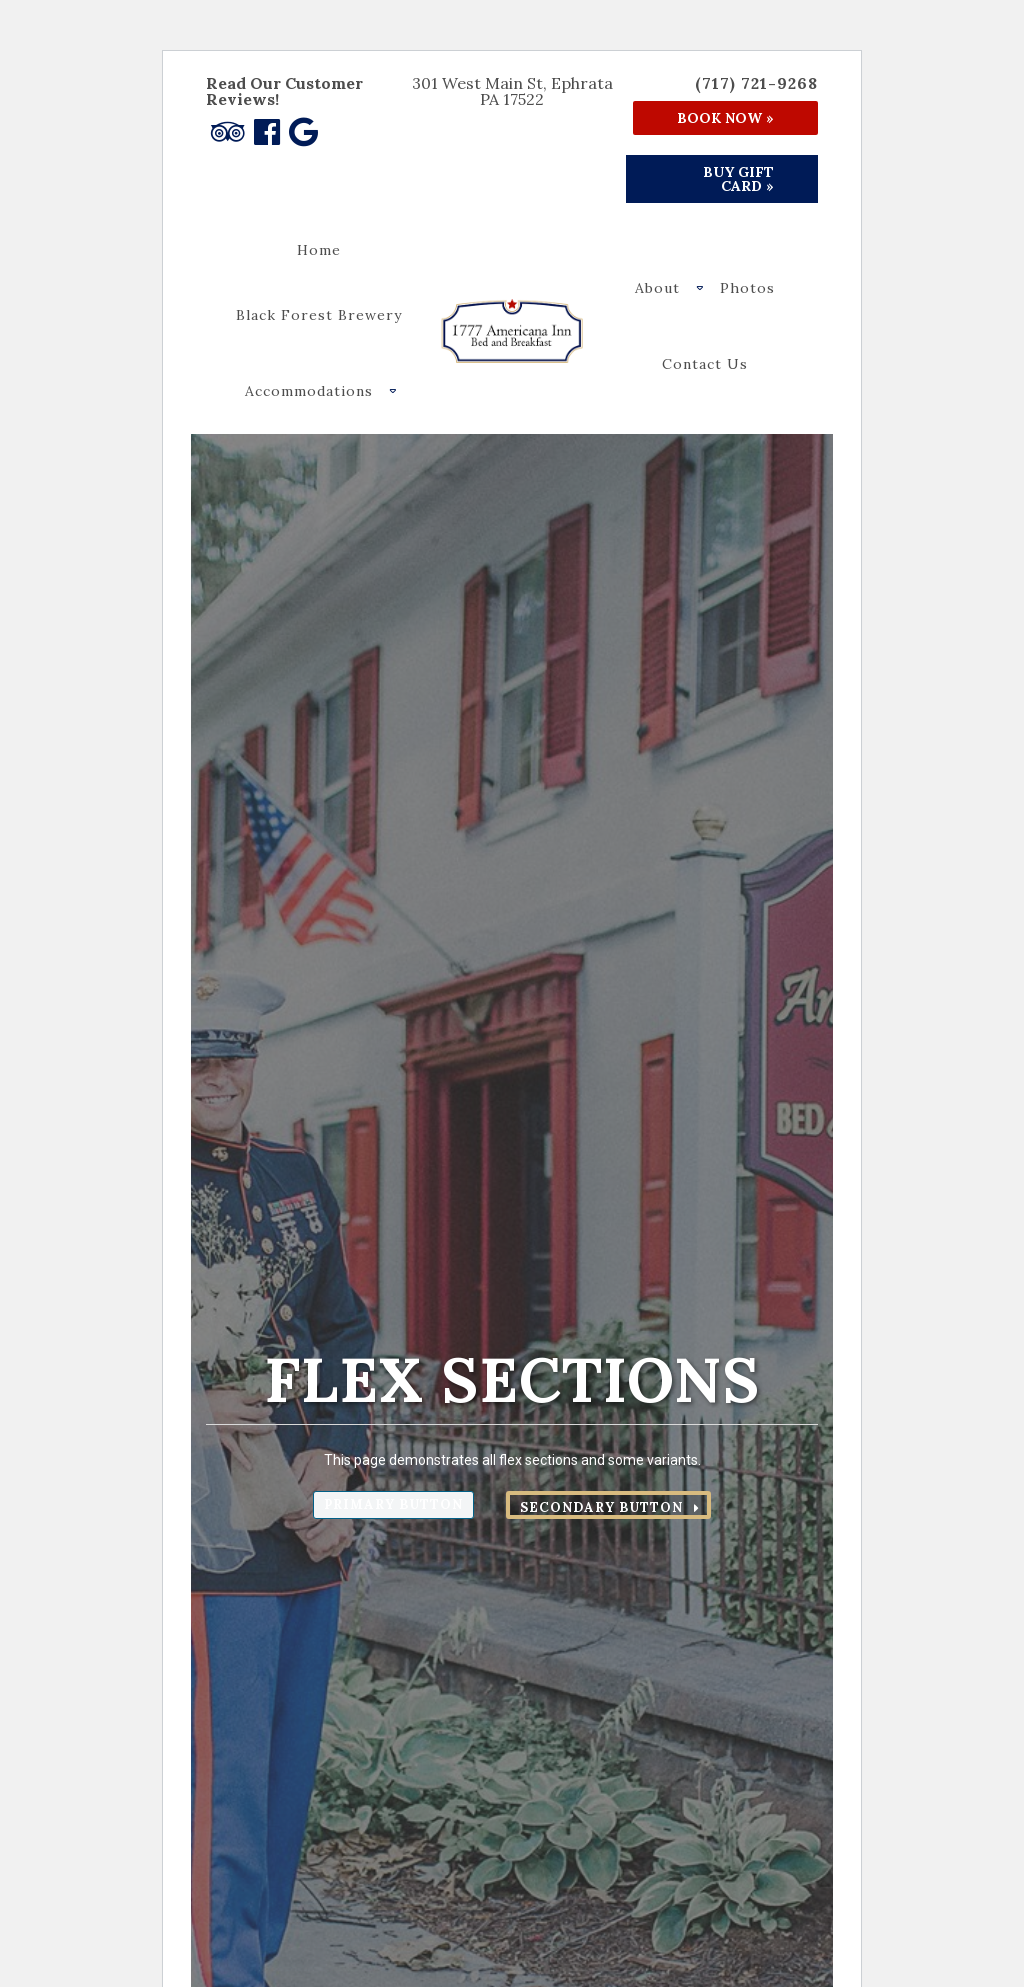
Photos (747, 288)
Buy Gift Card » (738, 179)
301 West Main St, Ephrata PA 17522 (512, 91)
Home (319, 250)
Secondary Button (601, 1507)
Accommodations (309, 391)
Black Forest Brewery (319, 315)
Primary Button (393, 1504)
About (657, 288)
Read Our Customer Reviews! (284, 91)
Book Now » (725, 118)
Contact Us (705, 364)
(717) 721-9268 (756, 83)
